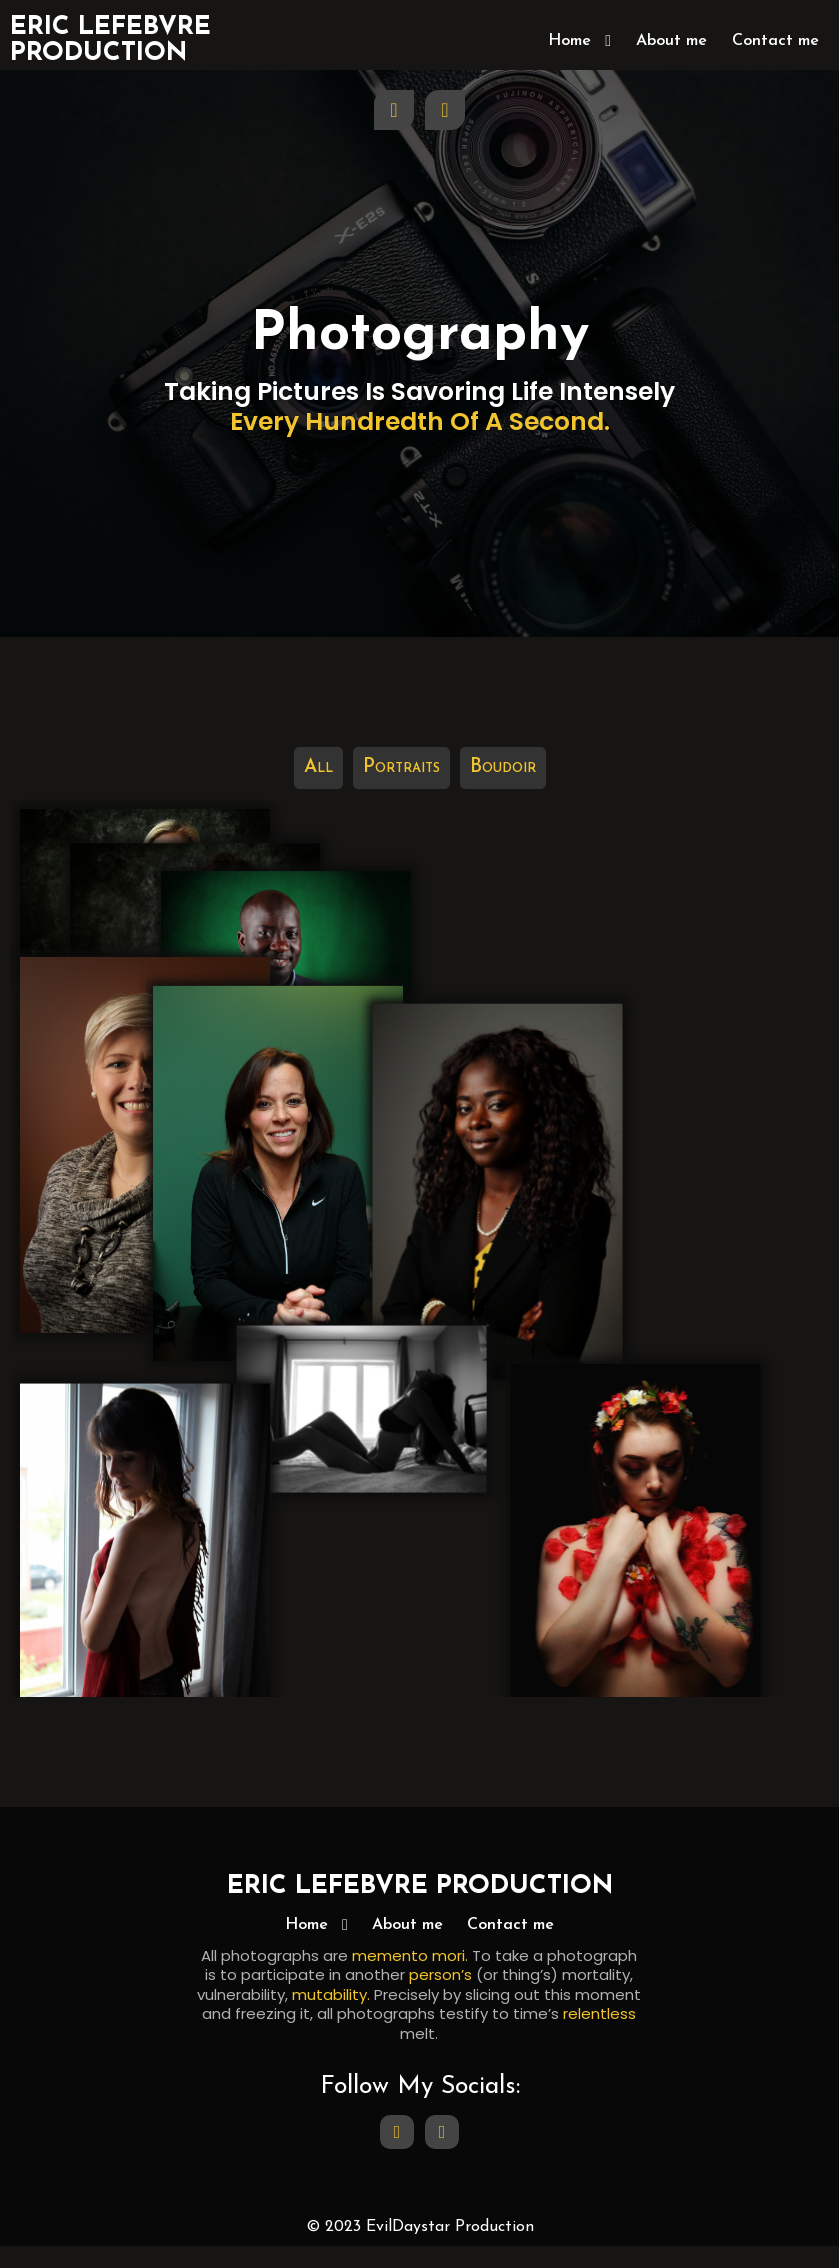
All (318, 710)
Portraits (401, 710)
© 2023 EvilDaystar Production (420, 2248)
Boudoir (503, 710)
